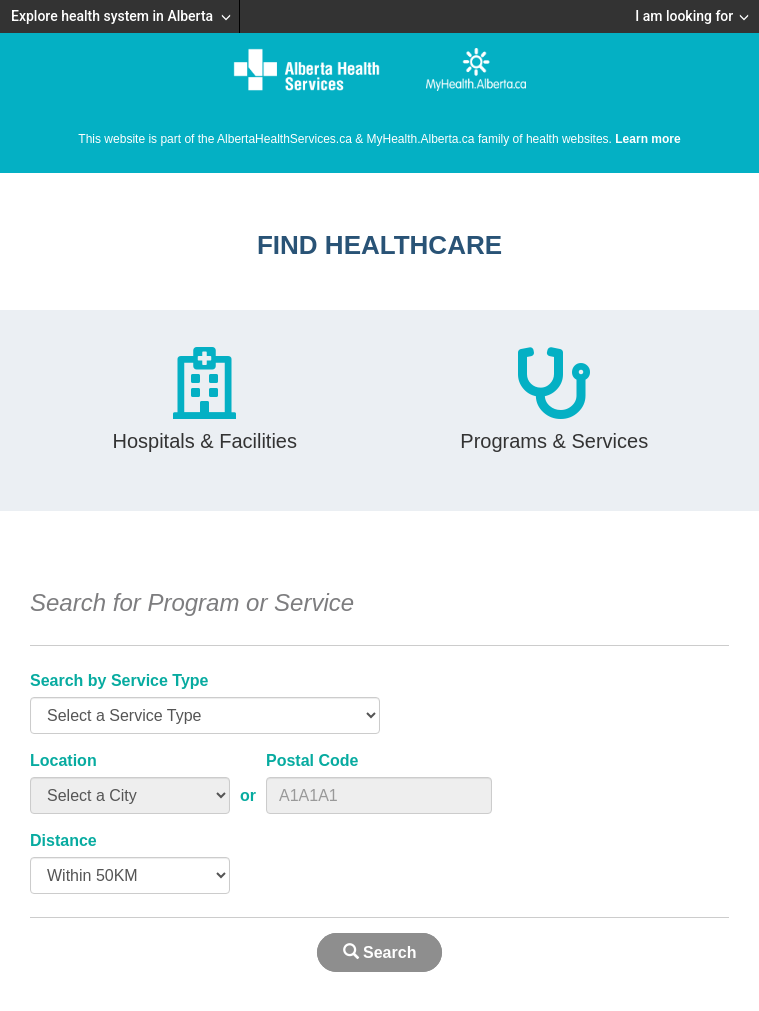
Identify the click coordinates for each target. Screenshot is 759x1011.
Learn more (647, 139)
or (248, 795)
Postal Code (312, 760)
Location (63, 760)
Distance (63, 840)
